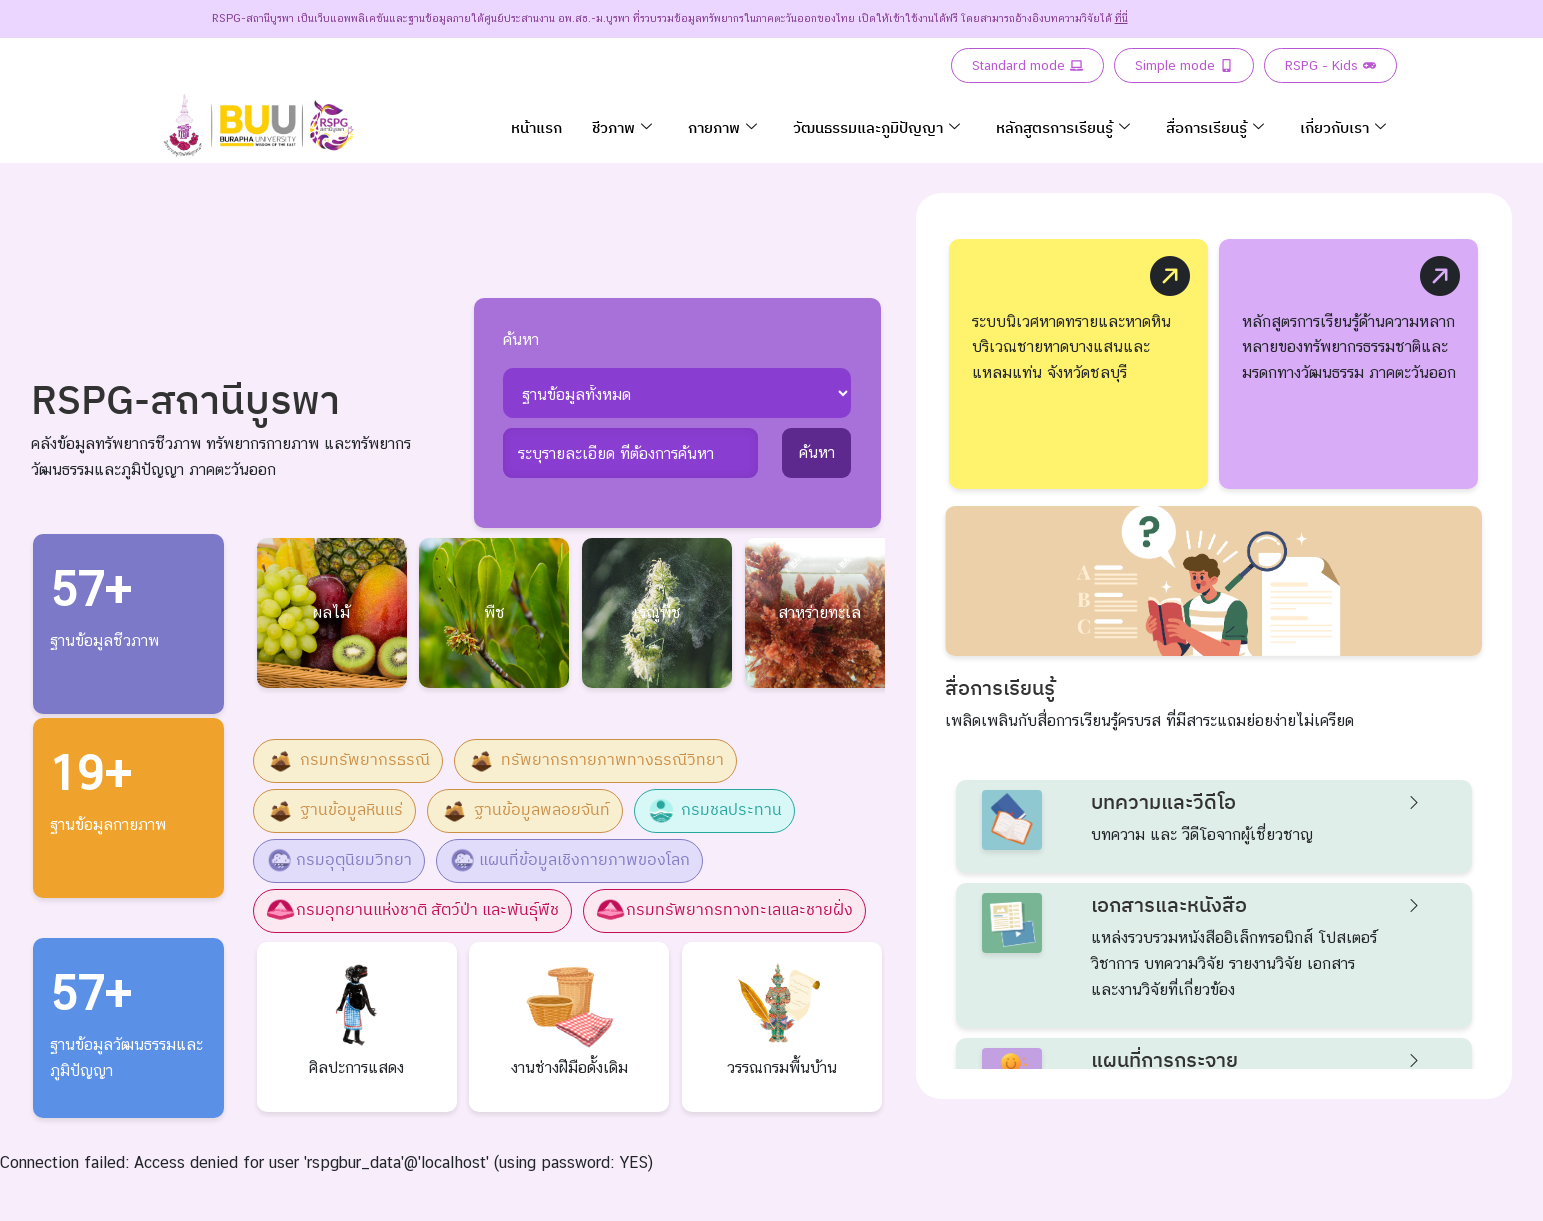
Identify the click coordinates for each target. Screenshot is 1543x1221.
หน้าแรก (536, 127)
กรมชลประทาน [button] (714, 811)
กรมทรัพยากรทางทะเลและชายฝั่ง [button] (724, 911)
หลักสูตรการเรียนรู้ (1063, 127)
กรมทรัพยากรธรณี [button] (348, 761)
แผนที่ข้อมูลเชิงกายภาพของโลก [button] (569, 861)
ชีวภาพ (622, 127)
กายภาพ (722, 127)
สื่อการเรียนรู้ (1215, 127)
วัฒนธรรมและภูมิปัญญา (876, 127)
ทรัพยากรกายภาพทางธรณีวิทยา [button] (595, 761)
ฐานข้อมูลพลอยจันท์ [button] (525, 811)
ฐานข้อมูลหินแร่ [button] (334, 811)
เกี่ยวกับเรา (1343, 127)
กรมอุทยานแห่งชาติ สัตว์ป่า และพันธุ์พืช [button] (412, 911)
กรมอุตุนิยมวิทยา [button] (339, 861)
